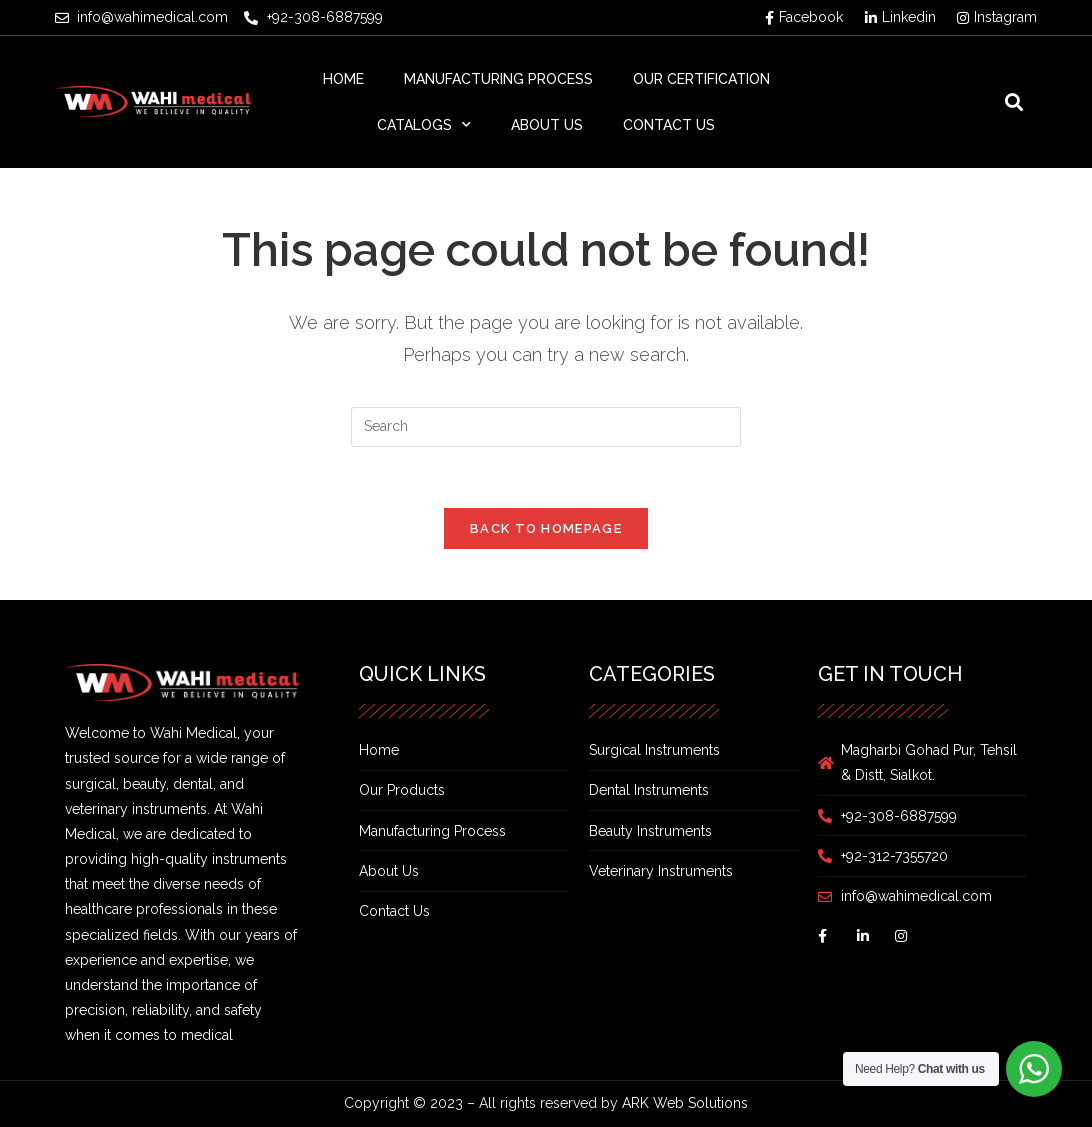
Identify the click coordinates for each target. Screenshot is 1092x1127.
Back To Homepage (546, 528)
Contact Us (669, 125)
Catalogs (424, 125)
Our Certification (701, 79)
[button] (1014, 101)
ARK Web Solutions (685, 1103)
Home (343, 79)
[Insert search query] (546, 427)
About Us (547, 125)
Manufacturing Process (498, 79)
